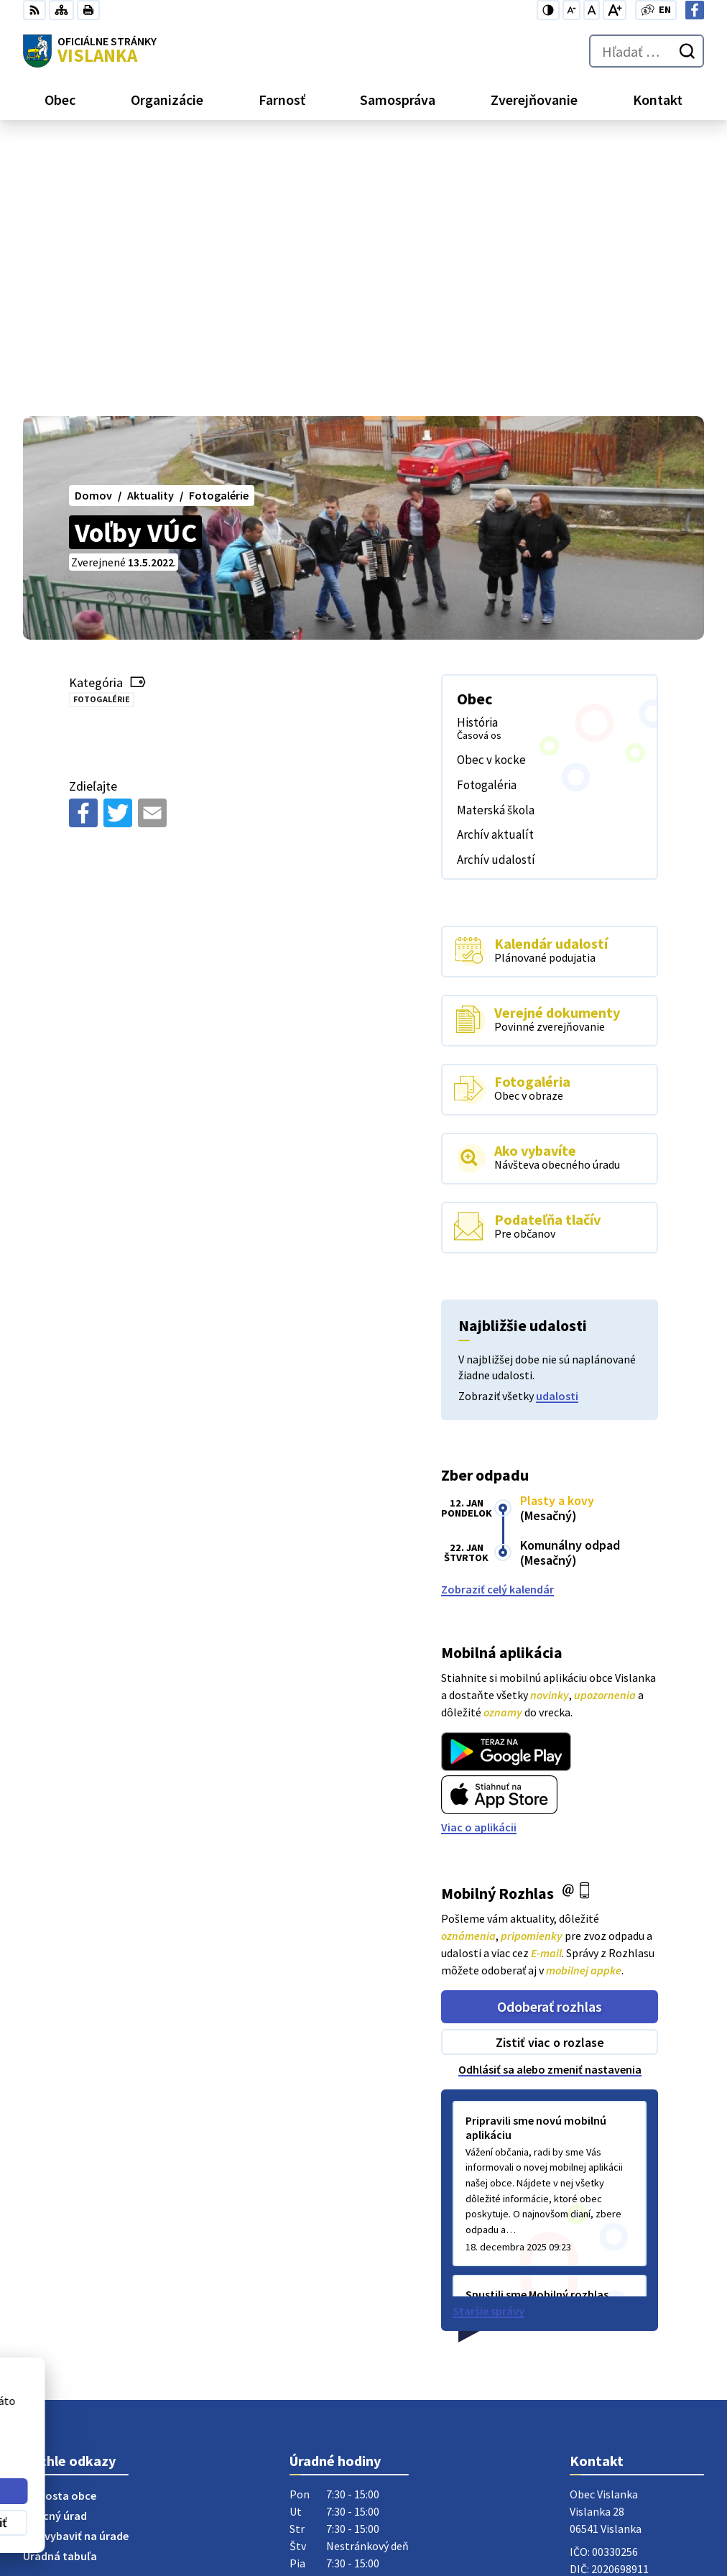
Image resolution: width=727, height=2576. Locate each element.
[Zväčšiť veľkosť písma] (614, 10)
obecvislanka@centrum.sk (637, 2336)
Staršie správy (488, 2037)
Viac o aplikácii (479, 1554)
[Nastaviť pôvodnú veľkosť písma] (591, 10)
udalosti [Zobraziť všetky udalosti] (557, 1123)
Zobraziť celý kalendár (497, 1316)
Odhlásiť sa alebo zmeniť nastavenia (550, 1796)
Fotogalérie (101, 425)
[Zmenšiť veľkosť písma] (571, 10)
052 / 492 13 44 (605, 2319)
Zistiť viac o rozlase (550, 1769)
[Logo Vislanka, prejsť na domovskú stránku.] (90, 51)
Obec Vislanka (138, 2450)
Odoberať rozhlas (549, 1733)
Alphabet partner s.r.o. (210, 2436)
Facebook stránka (615, 2353)
